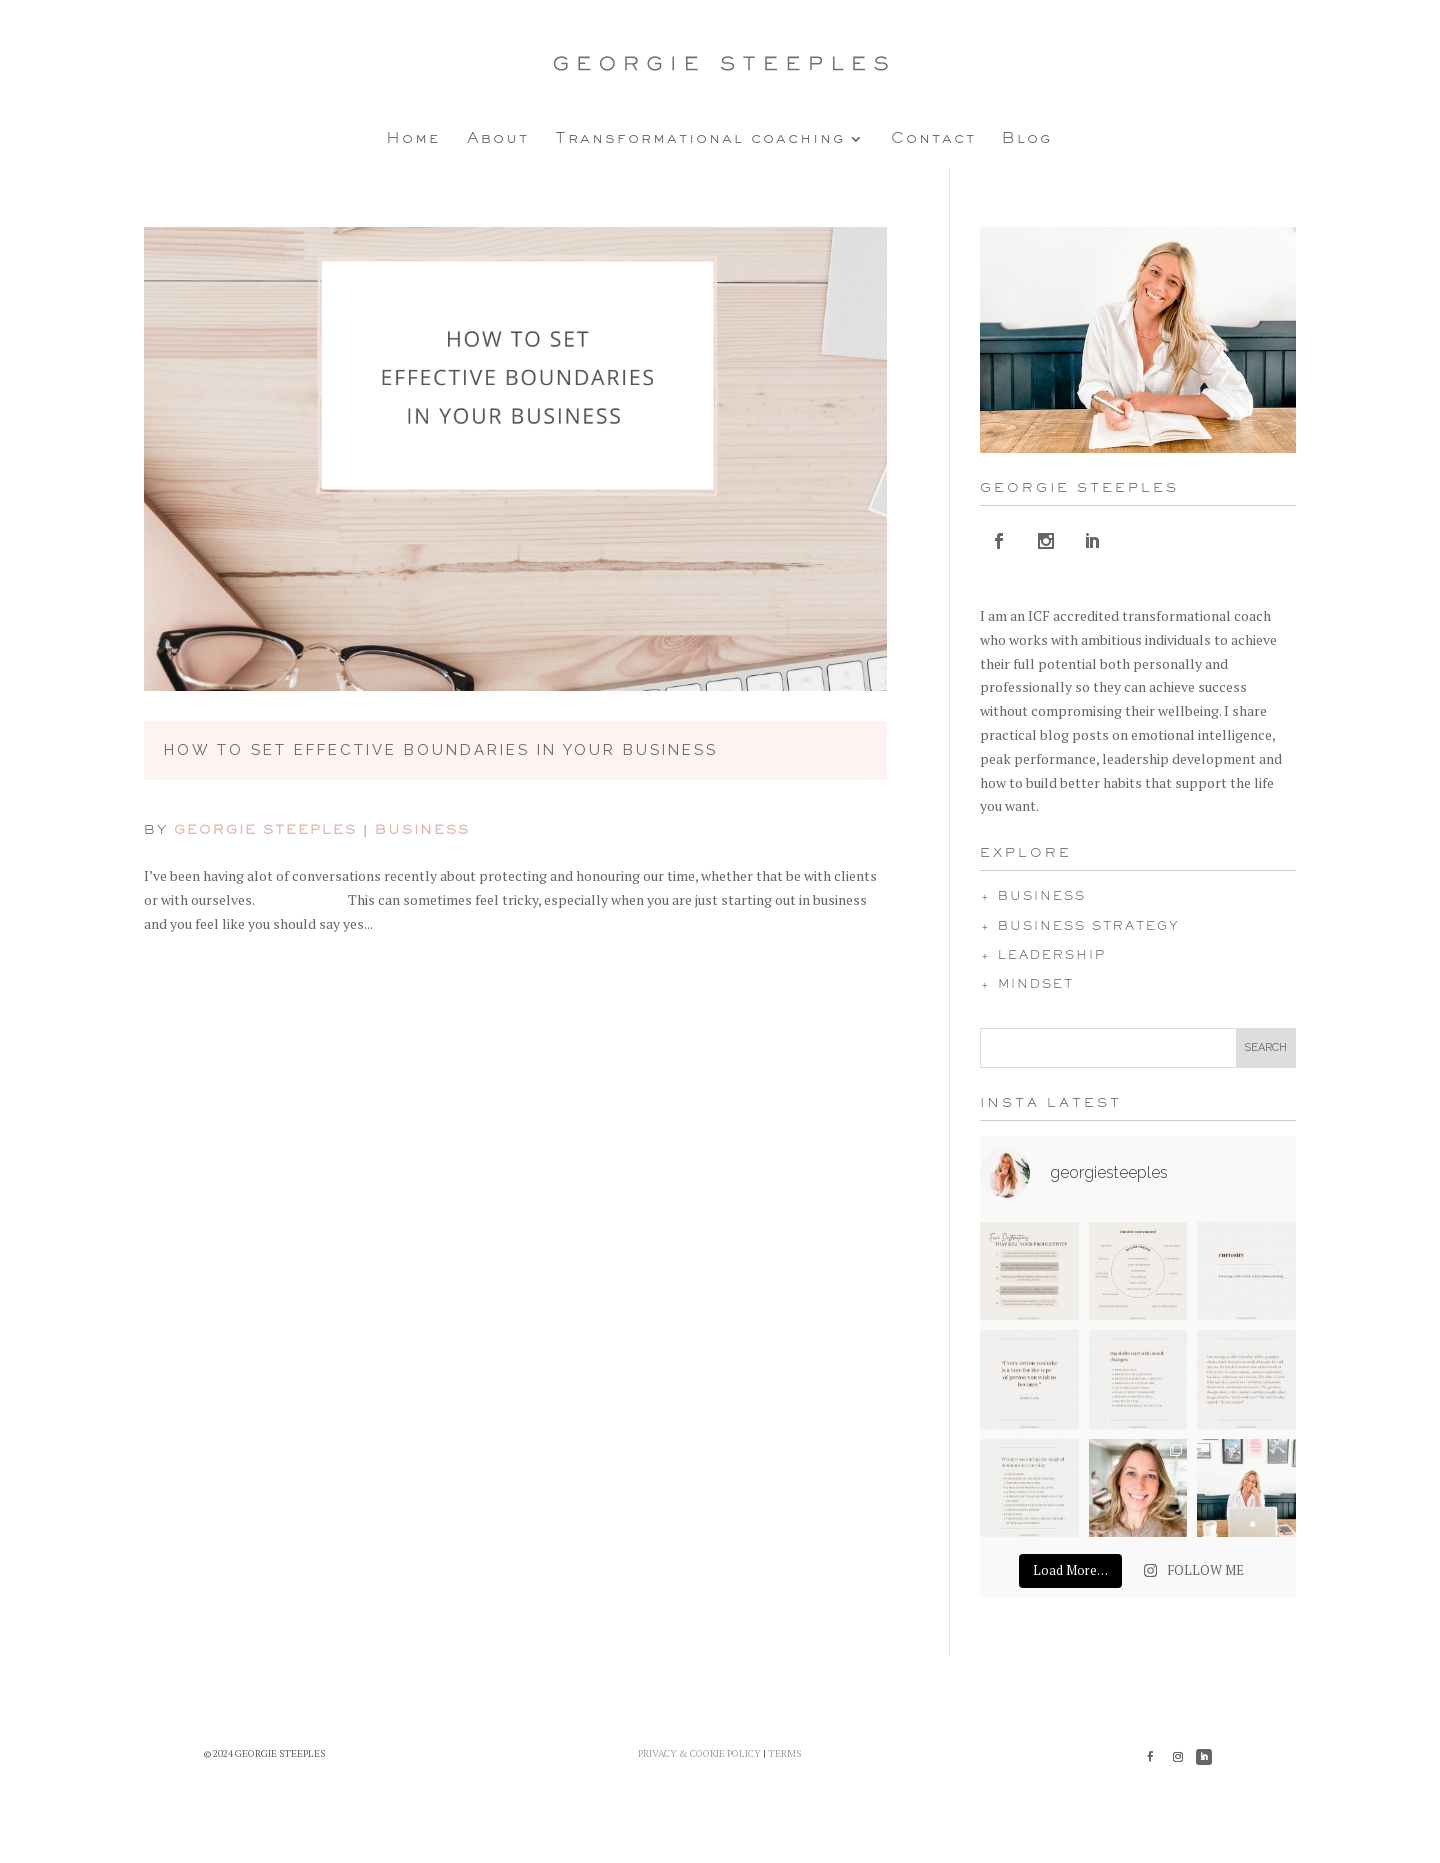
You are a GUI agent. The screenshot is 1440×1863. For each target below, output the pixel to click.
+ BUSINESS (1033, 897)
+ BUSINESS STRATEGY (1080, 927)
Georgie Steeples (265, 831)
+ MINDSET (1027, 985)
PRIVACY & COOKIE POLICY (699, 1753)
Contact (933, 139)
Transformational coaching (700, 139)
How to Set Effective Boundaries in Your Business (441, 750)
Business (422, 831)
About (498, 139)
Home (413, 139)
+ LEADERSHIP (1043, 956)
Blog (1027, 139)
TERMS (784, 1753)
